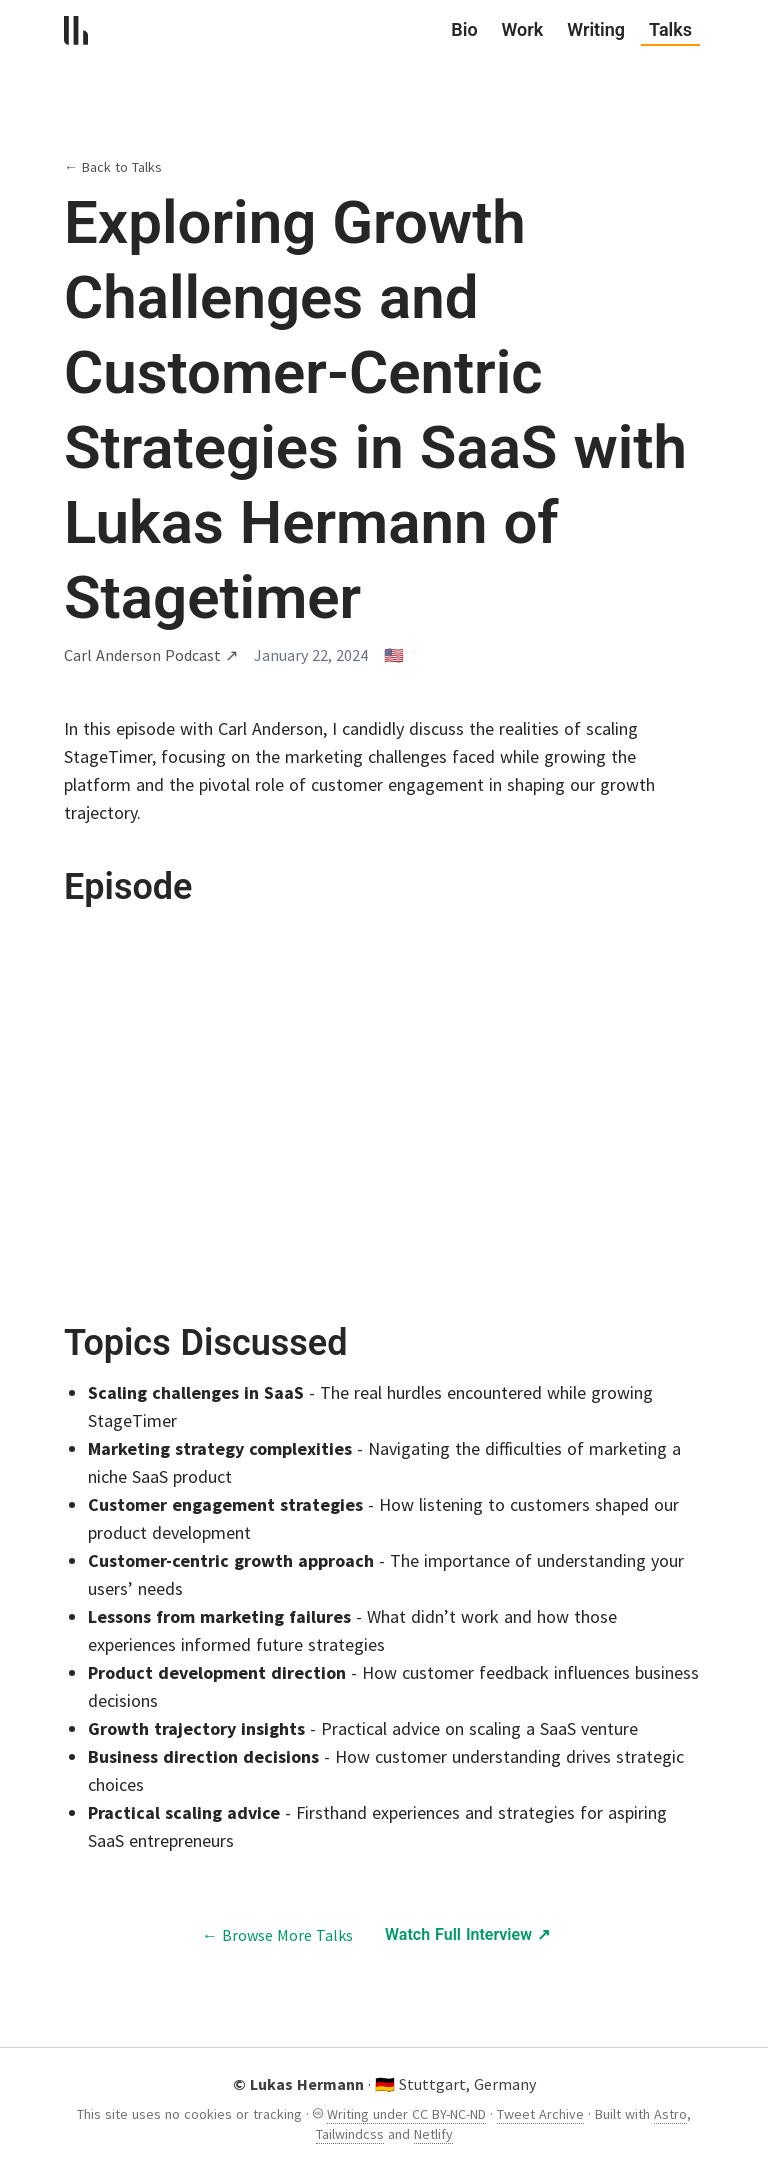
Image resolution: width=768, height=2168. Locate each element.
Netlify (433, 2134)
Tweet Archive (540, 2114)
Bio (464, 29)
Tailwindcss (350, 2134)
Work (523, 29)
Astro (670, 2114)
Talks (670, 31)
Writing (596, 29)
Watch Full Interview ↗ (467, 1934)
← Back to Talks (113, 167)
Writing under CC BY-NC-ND (406, 2114)
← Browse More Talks (277, 1935)
